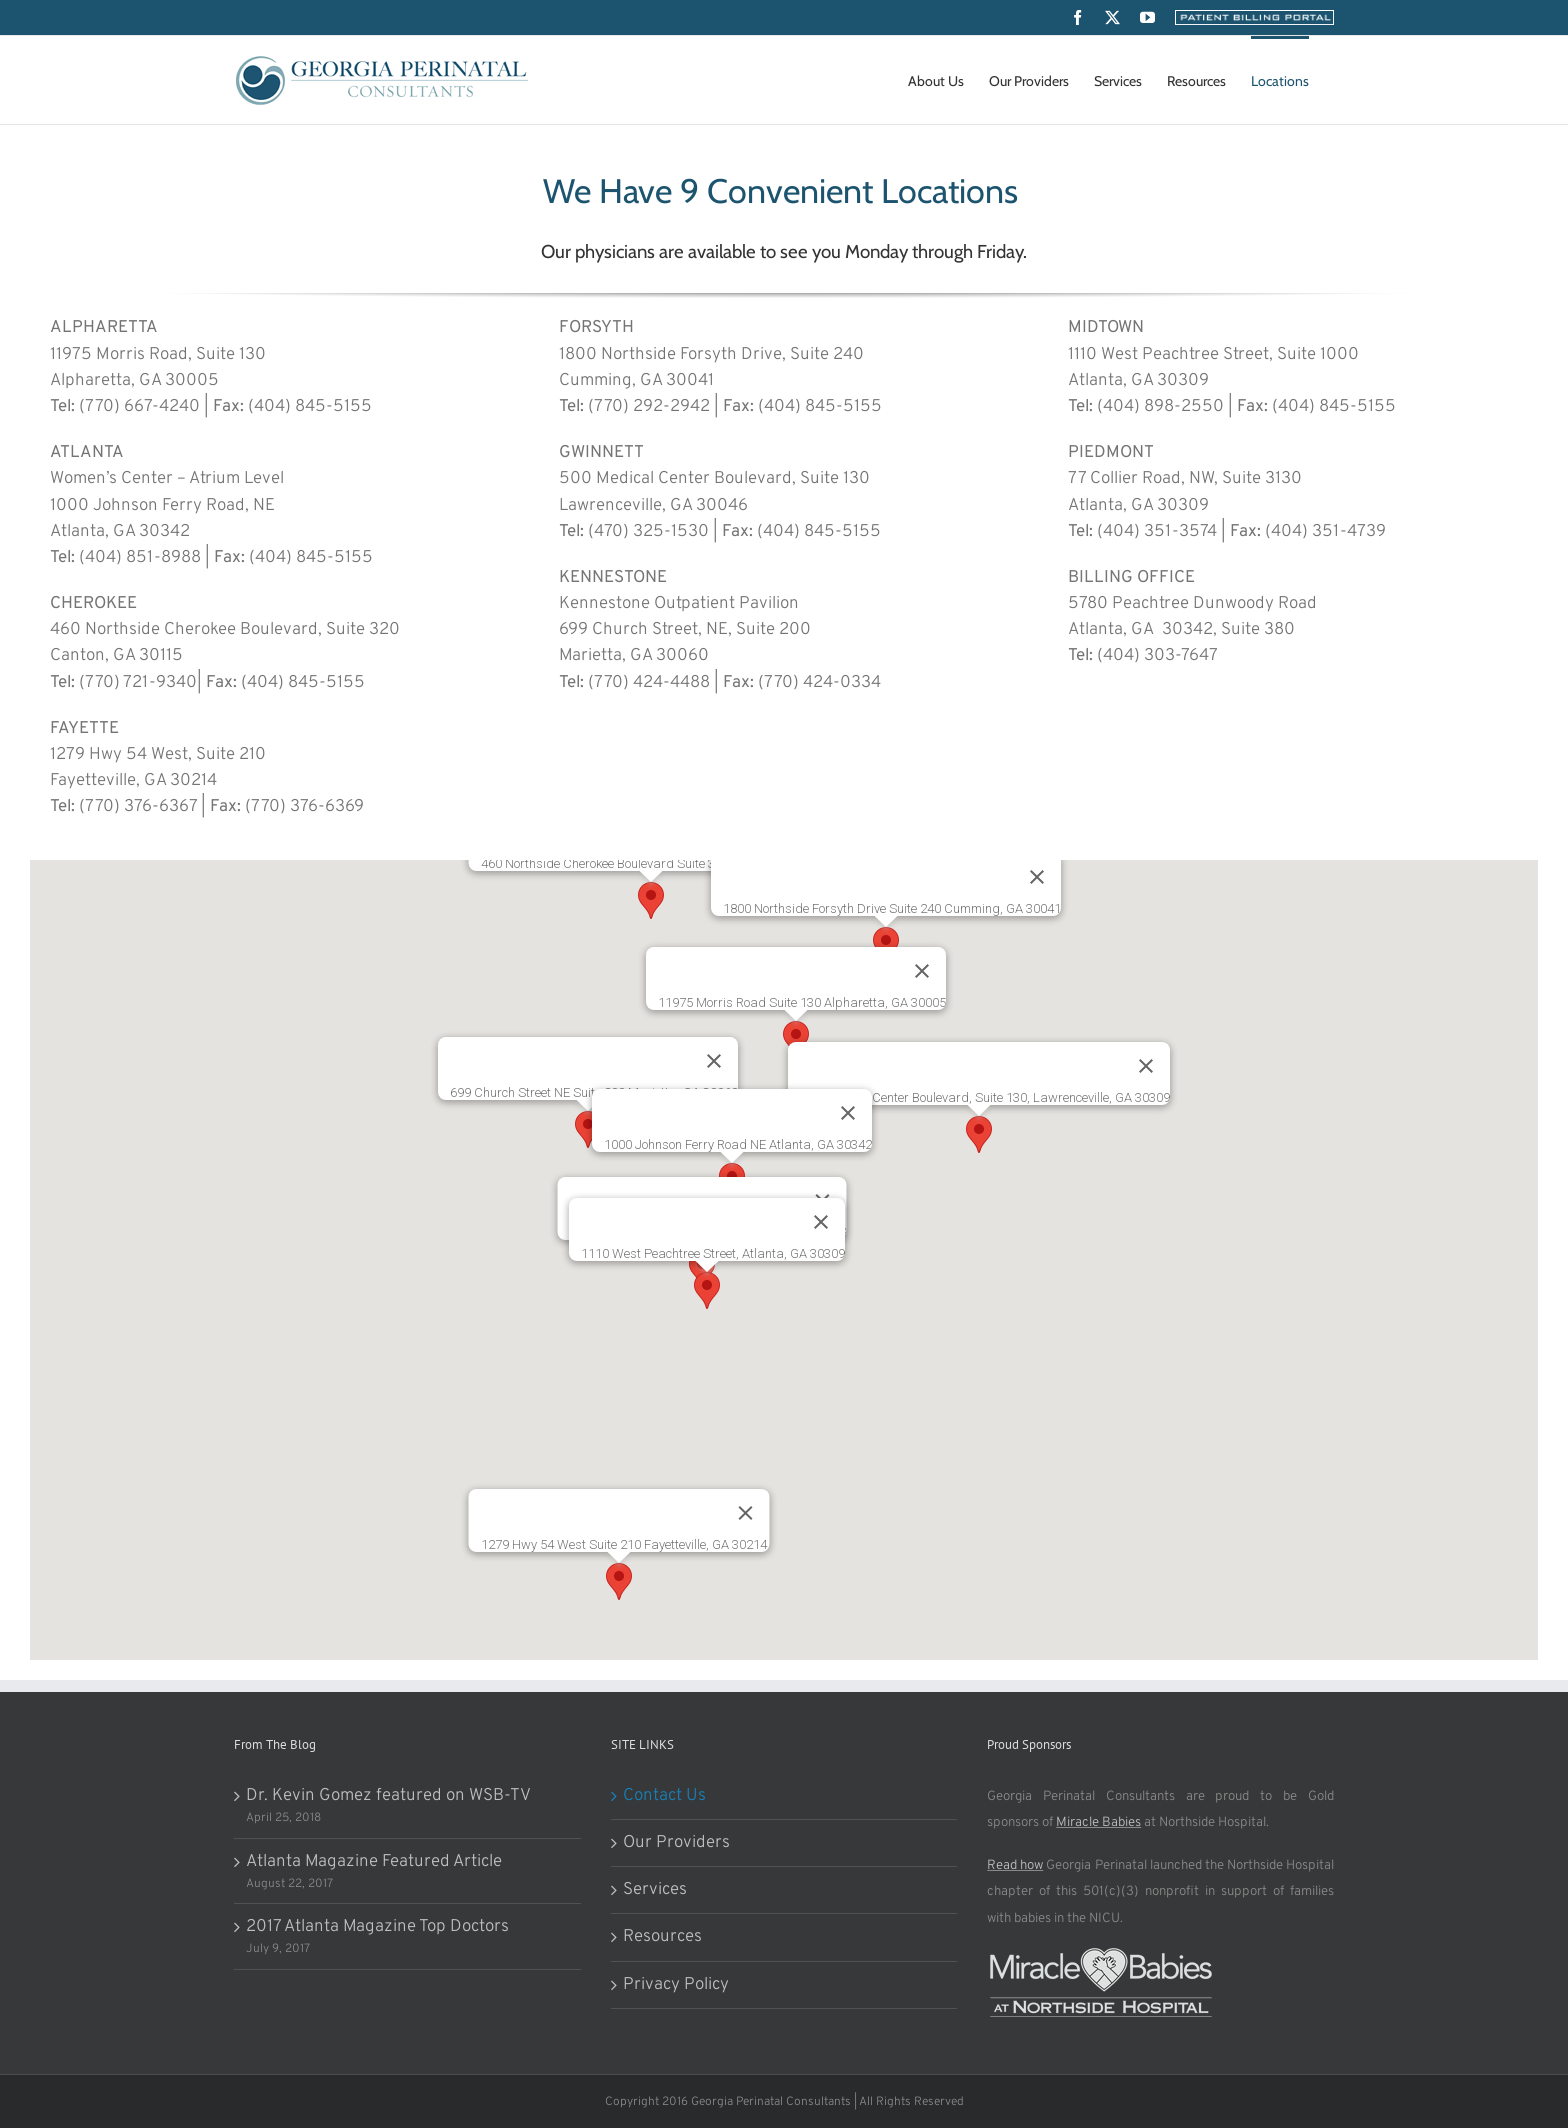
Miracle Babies (1098, 1822)
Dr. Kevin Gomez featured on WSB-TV (388, 1796)
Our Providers (676, 1843)
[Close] (848, 1113)
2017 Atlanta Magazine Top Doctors (377, 1927)
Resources (662, 1937)
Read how (1015, 1865)
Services (655, 1890)
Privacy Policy (676, 1985)
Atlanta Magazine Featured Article (374, 1862)
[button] (651, 900)
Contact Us (664, 1796)
